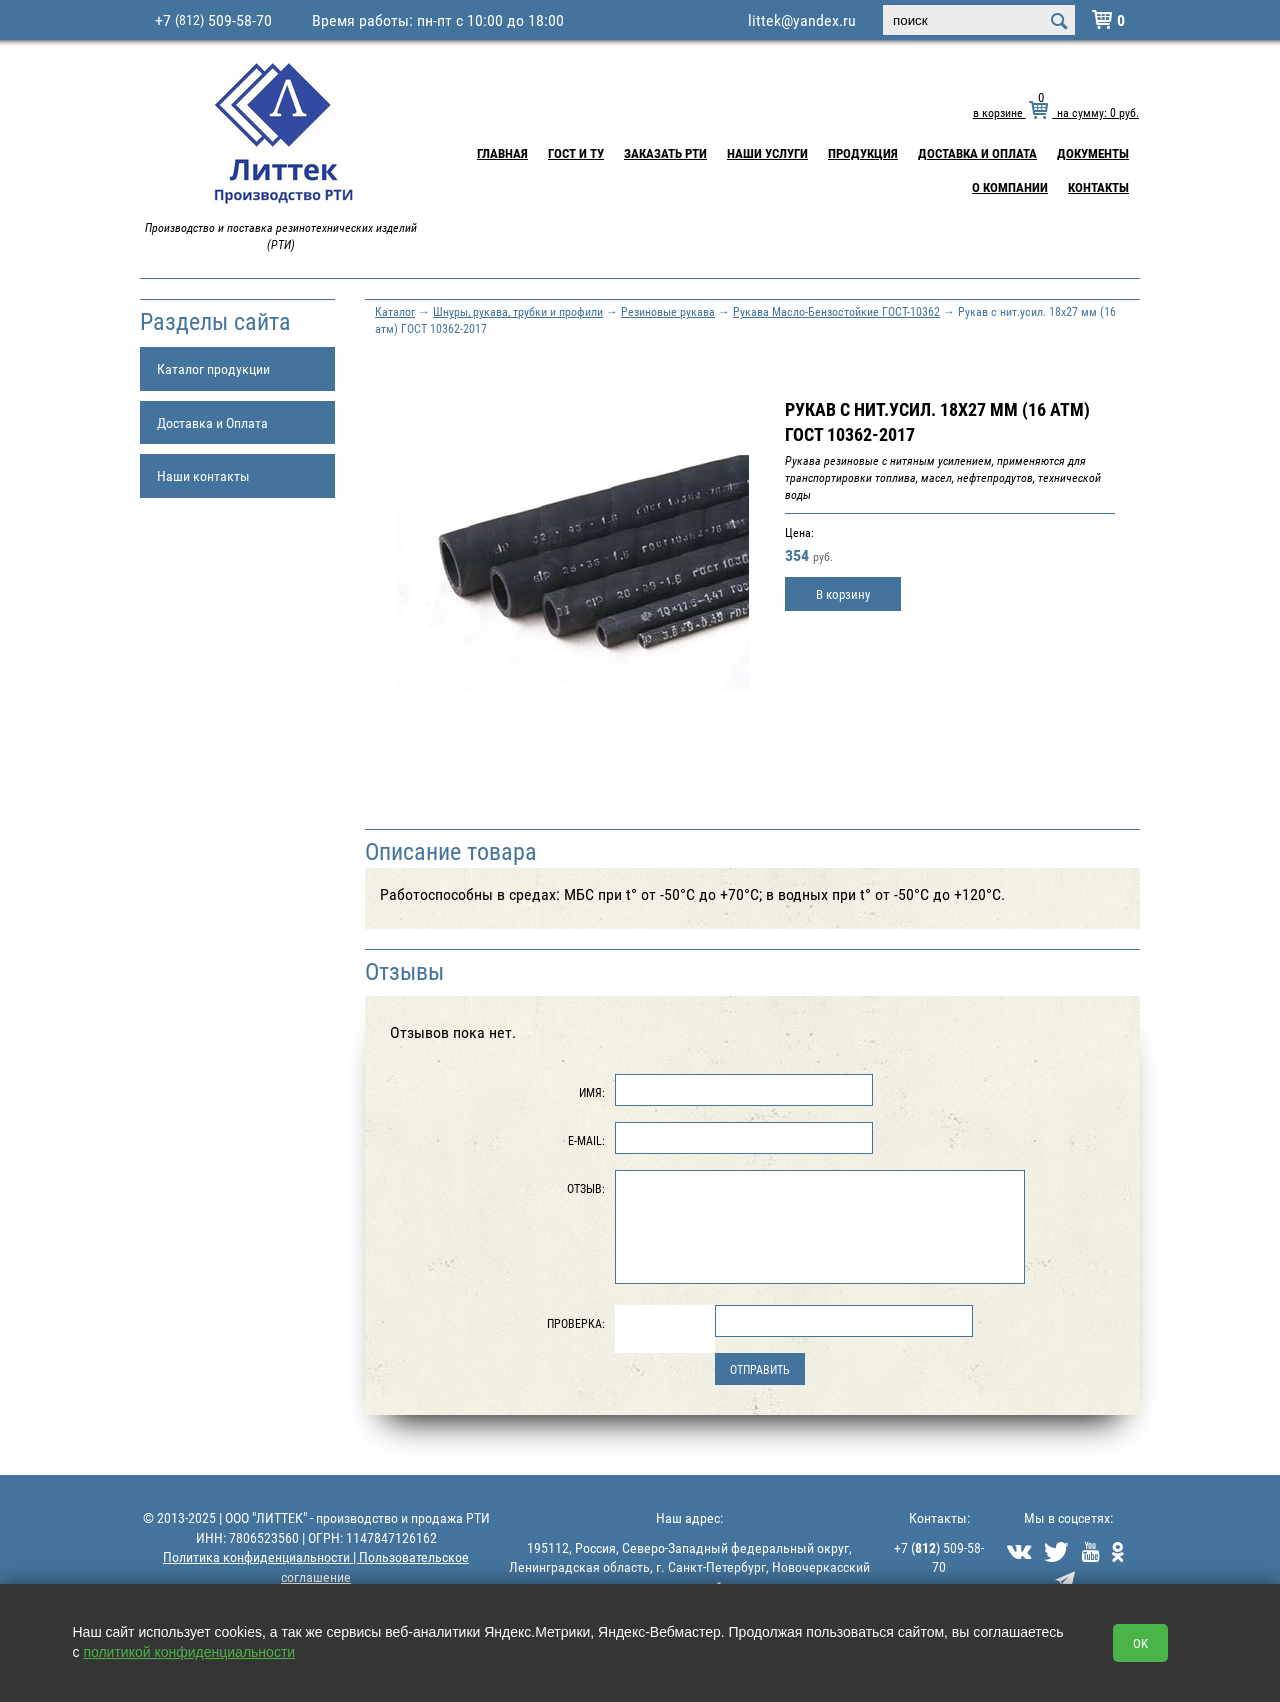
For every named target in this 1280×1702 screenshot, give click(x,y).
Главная (502, 153)
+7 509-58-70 (213, 20)
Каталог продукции (213, 368)
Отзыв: (586, 1188)
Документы (1093, 153)
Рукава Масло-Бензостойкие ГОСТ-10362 (836, 311)
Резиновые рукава (668, 311)
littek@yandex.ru (802, 20)
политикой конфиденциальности (189, 1652)
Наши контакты (203, 475)
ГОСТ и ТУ (576, 153)
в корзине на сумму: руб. (1056, 112)
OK (1140, 1643)
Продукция (863, 153)
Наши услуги (767, 153)
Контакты (1098, 187)
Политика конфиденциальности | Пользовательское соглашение (316, 1566)
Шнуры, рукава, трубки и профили (518, 311)
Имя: (592, 1092)
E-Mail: (586, 1140)
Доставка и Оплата (977, 153)
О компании (1010, 187)
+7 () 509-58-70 (939, 1557)
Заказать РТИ (665, 153)
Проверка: (576, 1323)
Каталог (395, 311)
